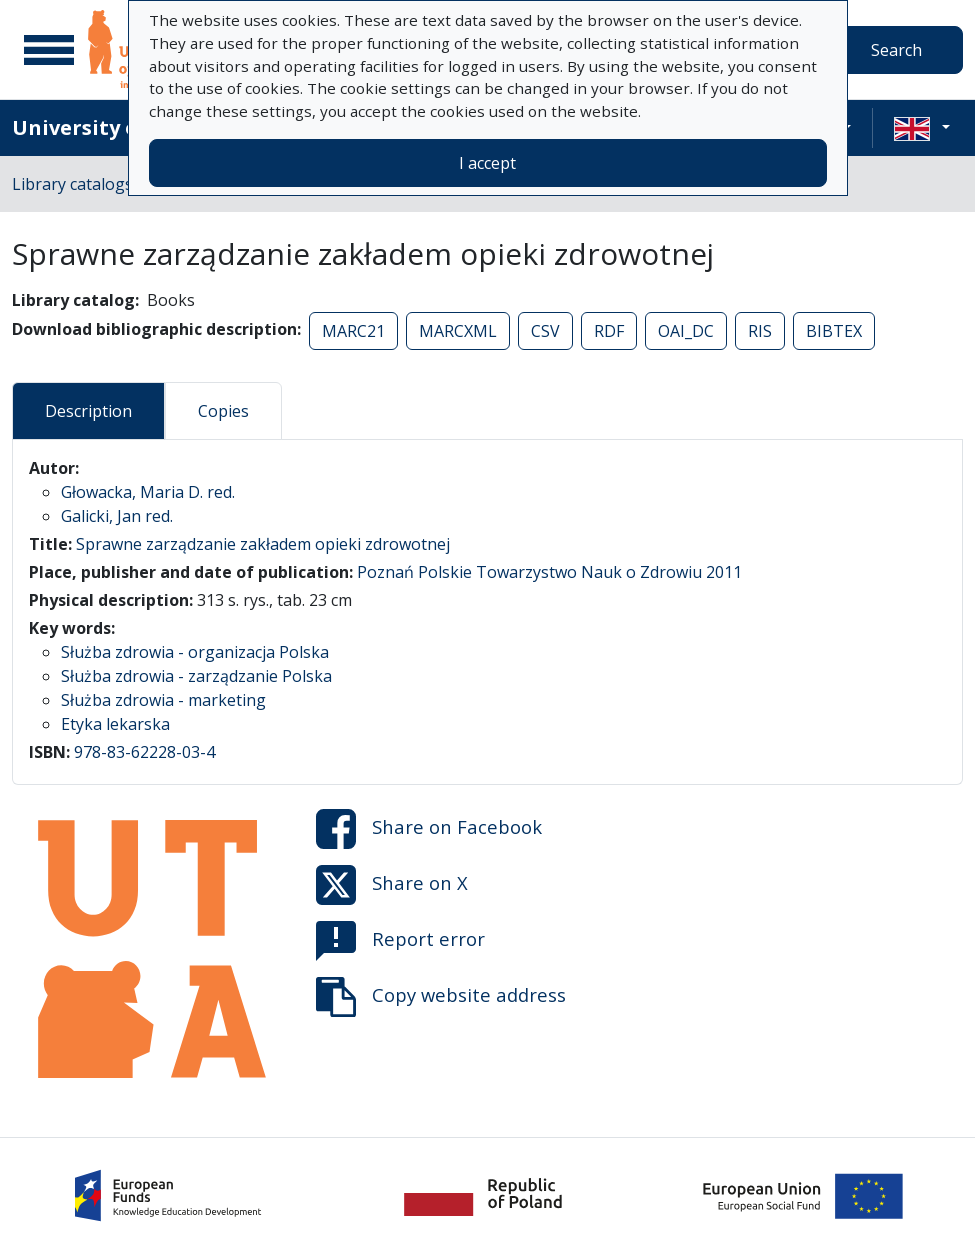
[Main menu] (49, 50)
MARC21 (353, 331)
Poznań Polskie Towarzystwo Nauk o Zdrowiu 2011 (549, 572)
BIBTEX (834, 331)
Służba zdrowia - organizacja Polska (195, 652)
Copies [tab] (223, 411)
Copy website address (441, 997)
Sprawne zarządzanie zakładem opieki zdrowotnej (263, 544)
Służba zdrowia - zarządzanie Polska (196, 676)
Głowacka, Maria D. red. (148, 492)
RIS (760, 331)
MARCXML (458, 331)
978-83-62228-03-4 (144, 752)
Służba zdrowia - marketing (163, 700)
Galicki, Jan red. (117, 516)
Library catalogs (72, 184)
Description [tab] (88, 411)
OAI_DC (686, 331)
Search (896, 50)
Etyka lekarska (115, 724)
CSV (545, 331)
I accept (487, 163)
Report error (400, 941)
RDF (609, 331)
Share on (429, 829)
